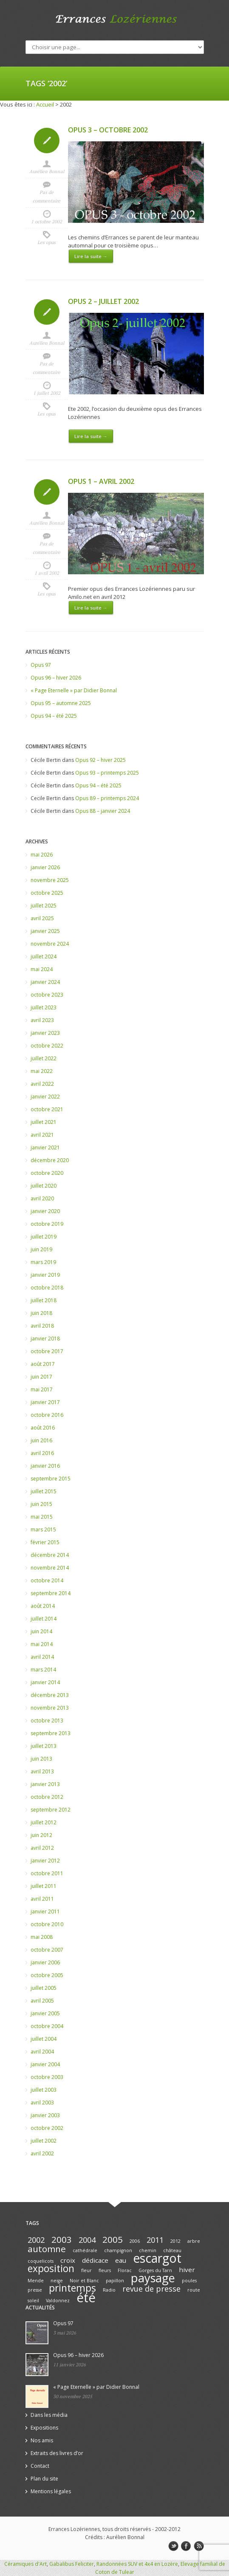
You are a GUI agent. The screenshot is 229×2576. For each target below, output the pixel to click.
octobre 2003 (47, 2077)
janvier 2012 (45, 1860)
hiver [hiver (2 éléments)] (187, 2269)
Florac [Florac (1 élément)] (125, 2270)
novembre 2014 (50, 1567)
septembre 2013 (51, 1733)
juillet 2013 (44, 1746)
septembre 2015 (51, 1478)
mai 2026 (42, 854)
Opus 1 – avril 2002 (101, 481)
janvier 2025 (45, 931)
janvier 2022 (45, 1096)
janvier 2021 (45, 1147)
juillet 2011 (44, 1886)
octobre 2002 (47, 2128)
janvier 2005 (45, 2013)
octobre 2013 (47, 1720)
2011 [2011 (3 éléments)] (155, 2240)
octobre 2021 (47, 1109)
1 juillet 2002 (46, 393)
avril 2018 (42, 1325)
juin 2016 (41, 1440)
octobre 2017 (47, 1351)
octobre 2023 (47, 994)
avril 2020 (42, 1198)
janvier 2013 (45, 1784)
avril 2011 (42, 1898)
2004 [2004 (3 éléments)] (87, 2240)
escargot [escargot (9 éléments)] (157, 2258)
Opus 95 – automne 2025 (61, 703)
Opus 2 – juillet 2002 (103, 301)
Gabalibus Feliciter (71, 2564)
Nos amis (42, 2440)
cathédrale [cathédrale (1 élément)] (85, 2250)
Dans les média (49, 2415)
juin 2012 (41, 1835)
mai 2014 (42, 1644)
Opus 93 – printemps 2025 (107, 772)
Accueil (45, 104)
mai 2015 (42, 1516)
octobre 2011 (47, 1873)
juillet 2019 (44, 1236)
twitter (173, 2546)
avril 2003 (42, 2102)
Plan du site (44, 2478)
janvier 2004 (45, 2064)
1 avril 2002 (46, 573)
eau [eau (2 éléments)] (120, 2260)
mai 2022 (42, 1071)
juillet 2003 (44, 2089)
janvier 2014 (45, 1682)
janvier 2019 (45, 1274)
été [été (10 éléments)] (86, 2297)
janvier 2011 (45, 1911)
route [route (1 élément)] (193, 2290)
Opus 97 (41, 665)
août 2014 (43, 1606)
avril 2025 (42, 918)
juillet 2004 (44, 2038)
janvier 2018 (45, 1338)
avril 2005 (42, 2000)
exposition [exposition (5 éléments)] (51, 2268)
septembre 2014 (51, 1593)
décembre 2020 (50, 1160)
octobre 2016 (47, 1415)
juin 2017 (41, 1376)
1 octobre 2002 (46, 222)
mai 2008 (42, 1937)
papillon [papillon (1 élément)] (115, 2281)
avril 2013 (42, 1771)
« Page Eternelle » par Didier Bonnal (74, 690)
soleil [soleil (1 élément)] (33, 2301)
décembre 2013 (50, 1695)
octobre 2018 (47, 1287)
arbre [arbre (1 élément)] (193, 2241)
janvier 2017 (45, 1402)
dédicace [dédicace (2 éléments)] (95, 2260)
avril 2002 (42, 2153)
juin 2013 (41, 1758)
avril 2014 (42, 1656)
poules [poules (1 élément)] (189, 2281)
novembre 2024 (50, 943)
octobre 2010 (47, 1924)
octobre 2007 (47, 1949)
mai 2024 (42, 969)
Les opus (46, 242)
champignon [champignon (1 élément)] (118, 2250)
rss (199, 2546)
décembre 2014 (50, 1555)
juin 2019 (41, 1249)
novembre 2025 (50, 880)
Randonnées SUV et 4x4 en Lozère (137, 2564)
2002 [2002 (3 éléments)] (36, 2240)
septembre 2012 (51, 1809)
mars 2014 (43, 1669)
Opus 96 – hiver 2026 (56, 677)
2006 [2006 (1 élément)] (135, 2241)
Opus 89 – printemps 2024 (107, 798)
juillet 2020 (44, 1185)
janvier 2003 (45, 2115)
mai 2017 (42, 1389)
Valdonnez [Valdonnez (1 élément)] (58, 2301)
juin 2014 (41, 1631)
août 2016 (43, 1427)
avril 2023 (42, 1020)
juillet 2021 (44, 1122)
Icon (46, 140)
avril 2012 (42, 1847)
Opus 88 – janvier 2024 (102, 811)
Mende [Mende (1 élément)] (36, 2281)
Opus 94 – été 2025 (54, 715)
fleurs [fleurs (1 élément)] (105, 2270)
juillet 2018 (44, 1300)
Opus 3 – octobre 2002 (108, 130)
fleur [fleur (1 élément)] (86, 2270)
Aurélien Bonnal (46, 171)
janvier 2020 (45, 1211)
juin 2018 (41, 1313)
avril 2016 (42, 1453)
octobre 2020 (47, 1173)
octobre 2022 (47, 1045)
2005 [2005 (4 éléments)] (112, 2239)
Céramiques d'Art (25, 2564)
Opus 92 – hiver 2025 (100, 760)
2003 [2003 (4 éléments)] (61, 2239)
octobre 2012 (47, 1797)
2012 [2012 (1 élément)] (175, 2241)
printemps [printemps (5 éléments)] (72, 2288)
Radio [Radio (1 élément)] (109, 2290)
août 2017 (43, 1364)
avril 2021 (42, 1134)
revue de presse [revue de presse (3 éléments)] (151, 2289)
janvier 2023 (45, 1033)
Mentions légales (51, 2491)
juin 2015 (41, 1504)
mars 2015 (43, 1529)
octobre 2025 (47, 892)
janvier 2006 (45, 1962)
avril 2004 (42, 2051)
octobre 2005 (47, 1975)
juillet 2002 (44, 2140)
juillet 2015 (44, 1491)
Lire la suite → (90, 256)
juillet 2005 (44, 1988)
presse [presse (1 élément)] (35, 2290)
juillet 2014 (44, 1618)
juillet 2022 (44, 1058)
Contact (40, 2465)
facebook (186, 2546)
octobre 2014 (47, 1580)
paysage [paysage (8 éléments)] (153, 2278)
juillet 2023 (44, 1007)
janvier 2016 (45, 1465)
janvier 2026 (45, 867)
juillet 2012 (44, 1822)
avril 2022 (42, 1083)
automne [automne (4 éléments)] (47, 2249)
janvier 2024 (45, 982)
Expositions (44, 2427)
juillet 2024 (44, 956)
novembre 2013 (50, 1707)
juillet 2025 (44, 905)
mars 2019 (43, 1262)
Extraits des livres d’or (57, 2453)
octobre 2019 (47, 1224)
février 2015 (45, 1542)
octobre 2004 (47, 2026)
